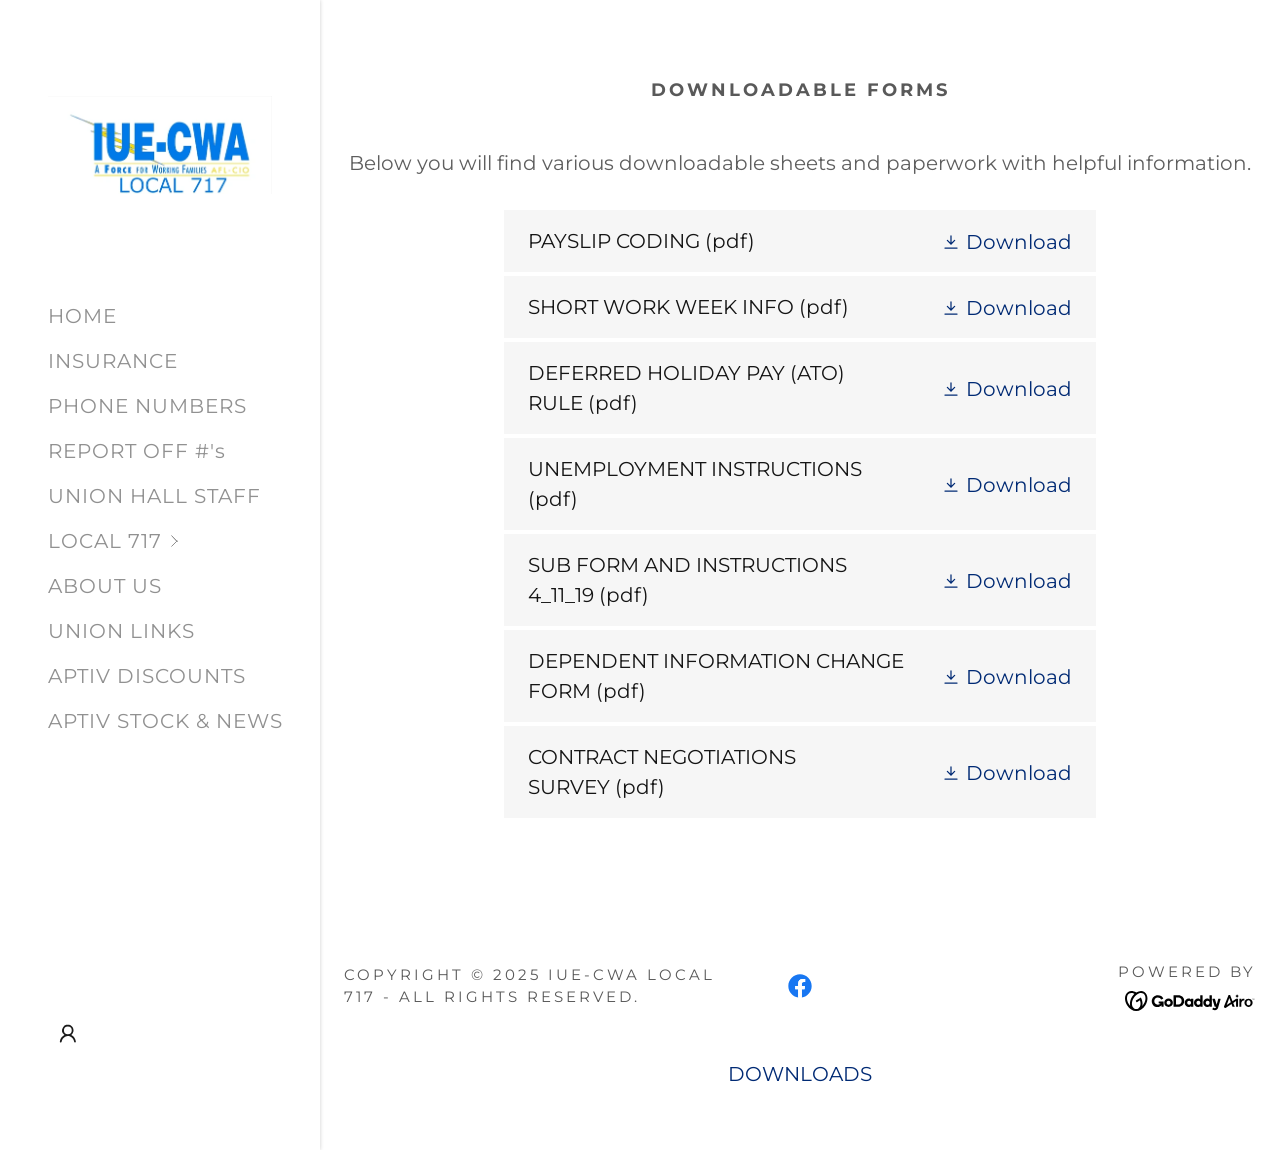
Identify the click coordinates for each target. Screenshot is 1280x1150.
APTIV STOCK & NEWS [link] (165, 721)
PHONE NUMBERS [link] (147, 406)
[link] (160, 143)
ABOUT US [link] (105, 586)
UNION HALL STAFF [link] (154, 496)
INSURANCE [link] (113, 361)
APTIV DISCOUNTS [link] (147, 676)
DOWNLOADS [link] (800, 1074)
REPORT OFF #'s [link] (137, 451)
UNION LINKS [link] (121, 631)
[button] (184, 541)
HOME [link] (82, 316)
